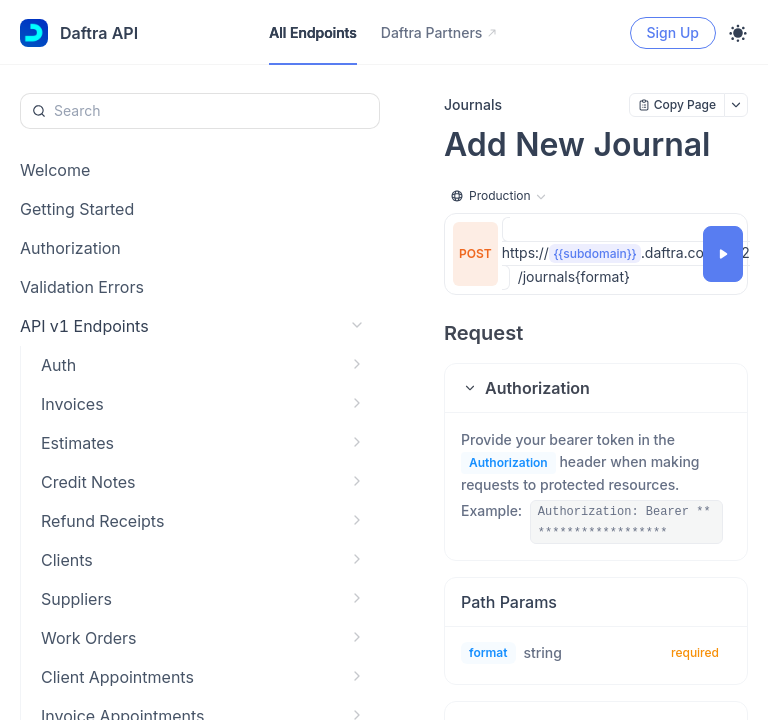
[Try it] (723, 254)
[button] (596, 388)
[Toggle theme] (738, 33)
